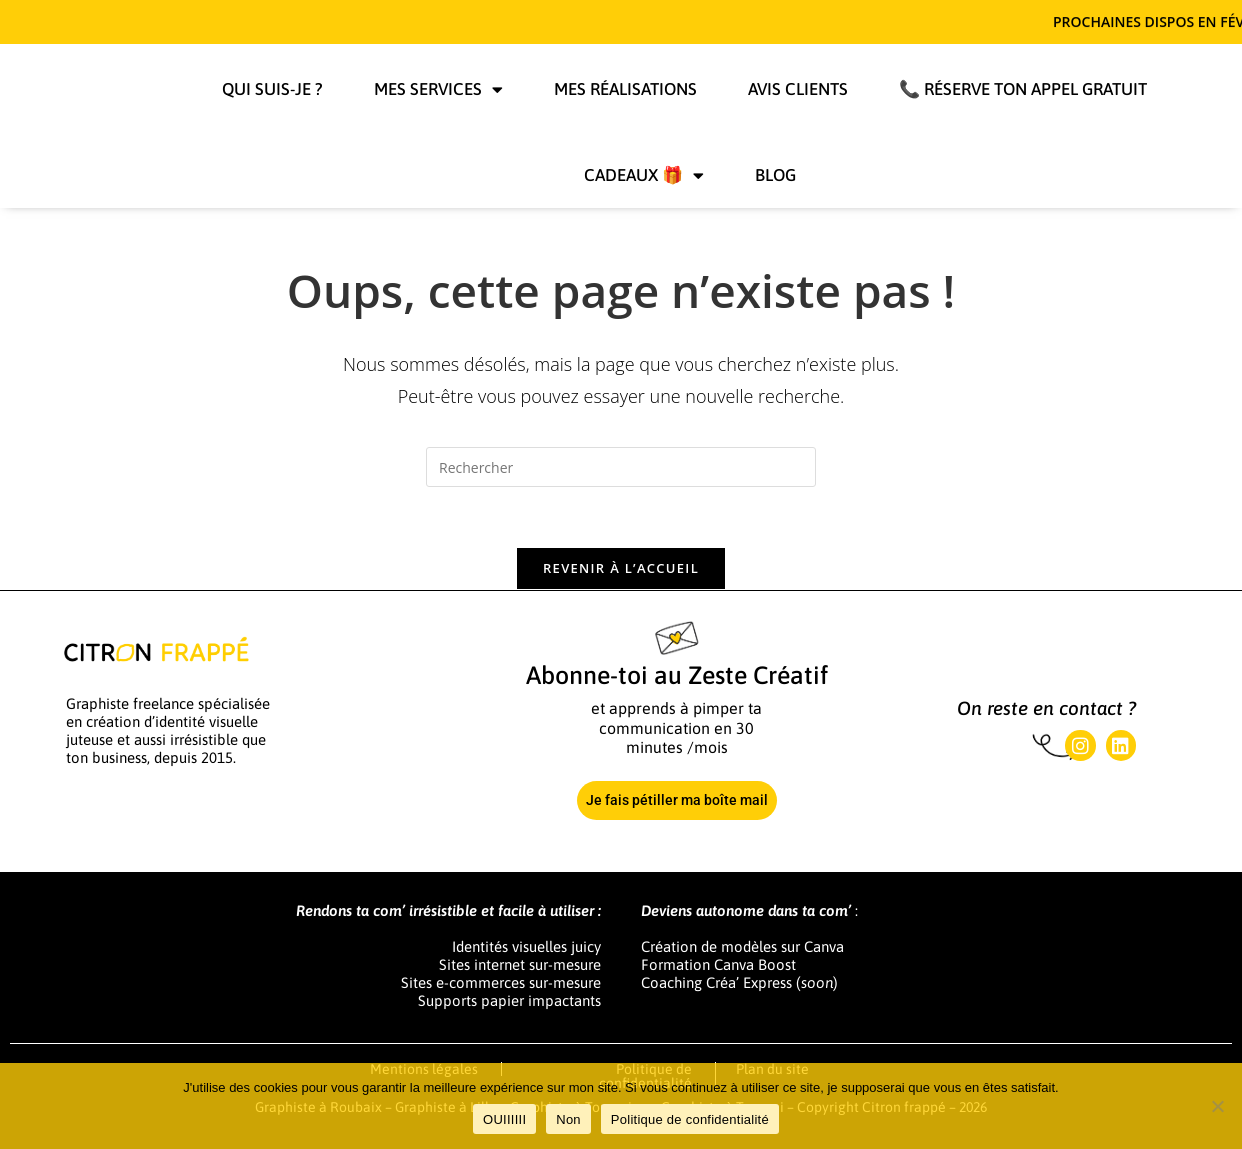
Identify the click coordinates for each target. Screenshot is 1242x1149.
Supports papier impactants (509, 1000)
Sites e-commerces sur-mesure (501, 982)
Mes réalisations (625, 89)
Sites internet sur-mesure (520, 964)
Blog (775, 175)
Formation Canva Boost (718, 964)
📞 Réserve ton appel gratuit (1023, 89)
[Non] (1217, 1106)
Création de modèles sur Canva (742, 946)
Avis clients (798, 89)
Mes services (438, 89)
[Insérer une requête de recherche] (621, 467)
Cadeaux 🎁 (644, 175)
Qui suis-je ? (272, 89)
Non (568, 1119)
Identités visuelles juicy (526, 946)
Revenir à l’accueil (621, 568)
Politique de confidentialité (690, 1119)
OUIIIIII (504, 1119)
